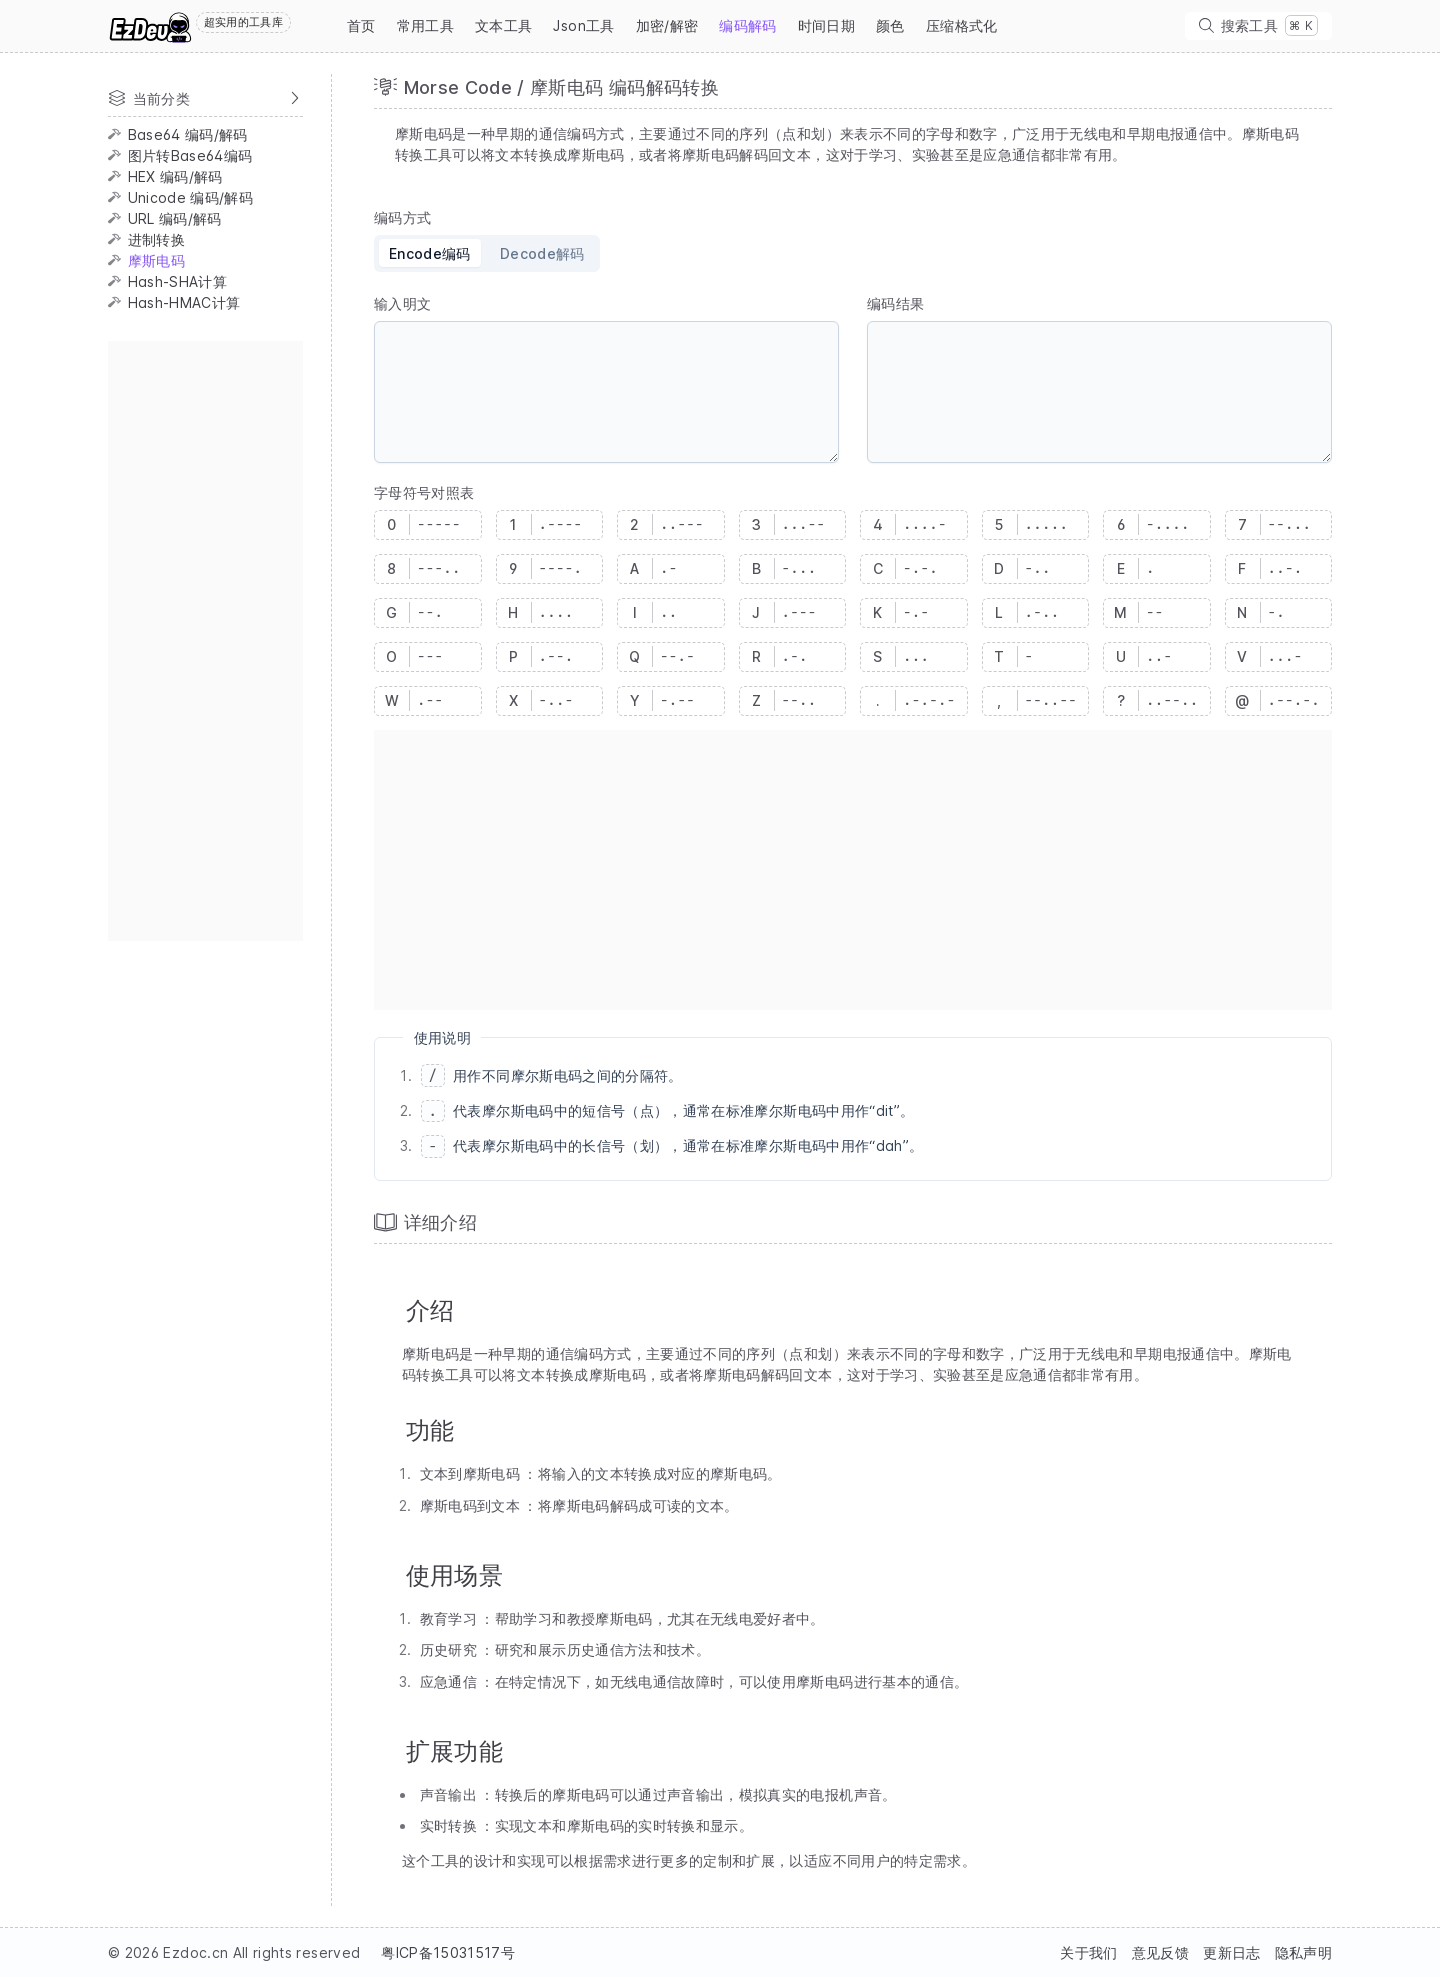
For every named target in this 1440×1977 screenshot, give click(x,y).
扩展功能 (454, 1751)
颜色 (890, 25)
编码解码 (747, 25)
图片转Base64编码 (190, 155)
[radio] (429, 253)
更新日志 (1231, 1952)
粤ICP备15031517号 (448, 1952)
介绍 (430, 1310)
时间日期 (826, 25)
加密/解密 (667, 25)
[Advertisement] (205, 641)
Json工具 (583, 25)
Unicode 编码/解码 (191, 197)
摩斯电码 (156, 260)
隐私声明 (1303, 1952)
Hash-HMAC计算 (184, 302)
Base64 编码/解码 (188, 134)
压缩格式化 (962, 25)
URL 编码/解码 (175, 218)
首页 (361, 25)
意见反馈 (1160, 1952)
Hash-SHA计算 (178, 281)
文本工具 (503, 25)
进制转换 (156, 239)
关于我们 (1088, 1952)
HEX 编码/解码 (175, 176)
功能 (430, 1430)
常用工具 (425, 25)
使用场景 (454, 1575)
